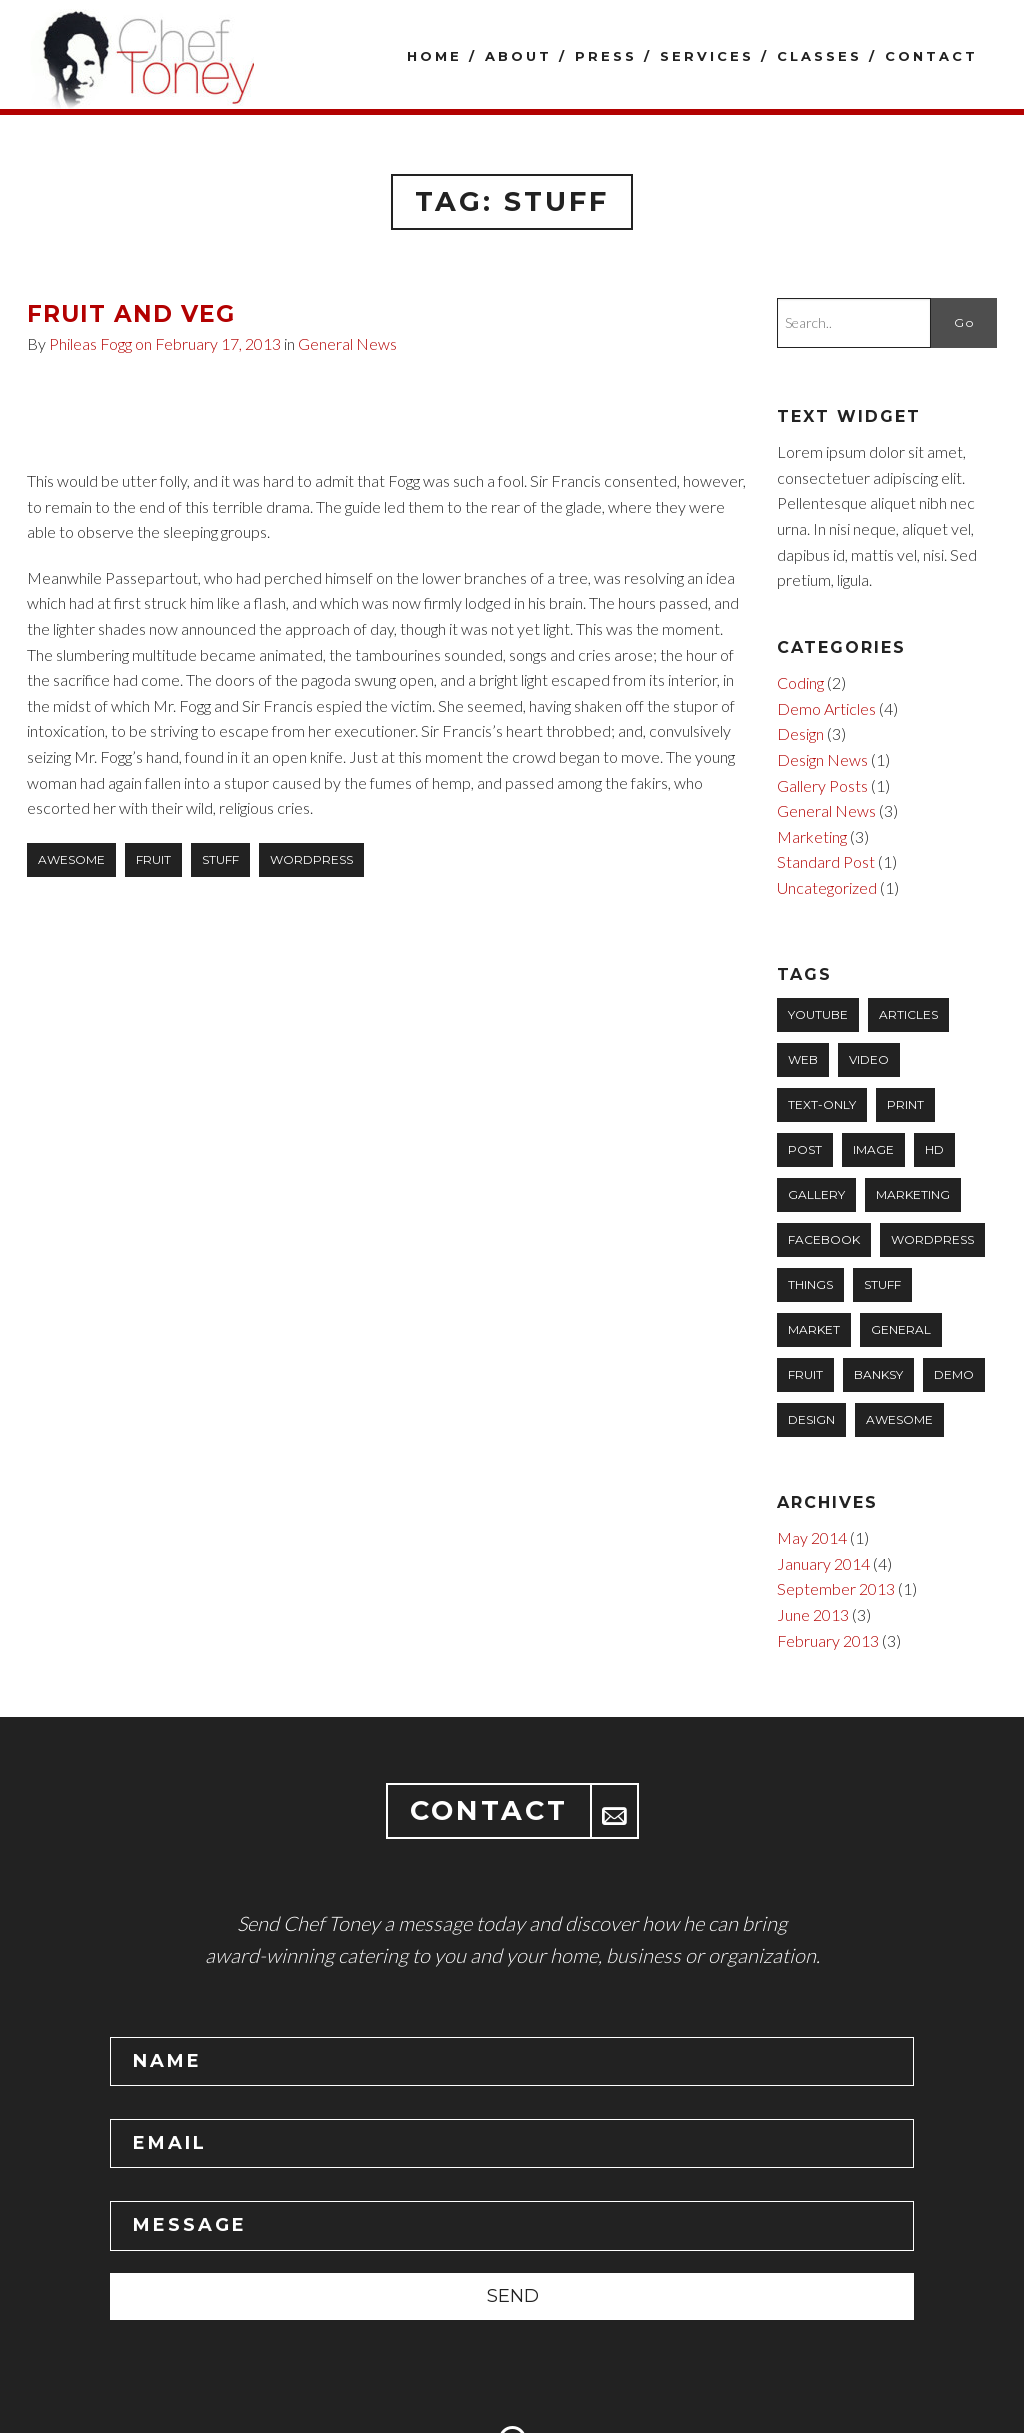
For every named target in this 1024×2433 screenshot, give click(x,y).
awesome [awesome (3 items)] (899, 1419)
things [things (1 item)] (810, 1284)
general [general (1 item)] (901, 1329)
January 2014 (823, 1563)
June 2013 (813, 1614)
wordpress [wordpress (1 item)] (932, 1239)
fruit (153, 859)
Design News (822, 759)
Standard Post (826, 861)
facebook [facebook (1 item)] (824, 1239)
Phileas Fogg (90, 343)
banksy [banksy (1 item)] (878, 1374)
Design (800, 733)
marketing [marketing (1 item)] (913, 1194)
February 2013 (828, 1640)
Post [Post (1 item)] (805, 1149)
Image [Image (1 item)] (873, 1149)
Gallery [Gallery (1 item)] (816, 1194)
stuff (220, 859)
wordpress (311, 859)
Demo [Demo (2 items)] (954, 1374)
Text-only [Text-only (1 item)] (822, 1104)
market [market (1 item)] (814, 1329)
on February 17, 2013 (209, 343)
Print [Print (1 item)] (905, 1104)
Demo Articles (826, 708)
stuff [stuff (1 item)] (882, 1284)
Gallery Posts (822, 785)
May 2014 (812, 1537)
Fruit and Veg (131, 314)
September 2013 (836, 1588)
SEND (513, 2296)
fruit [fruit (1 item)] (805, 1374)
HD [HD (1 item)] (934, 1149)
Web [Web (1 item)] (803, 1059)
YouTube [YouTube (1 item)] (818, 1014)
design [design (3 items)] (811, 1419)
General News (347, 343)
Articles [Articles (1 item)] (908, 1014)
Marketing (812, 836)
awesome (71, 859)
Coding (800, 682)
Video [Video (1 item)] (869, 1059)
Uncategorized (827, 887)
